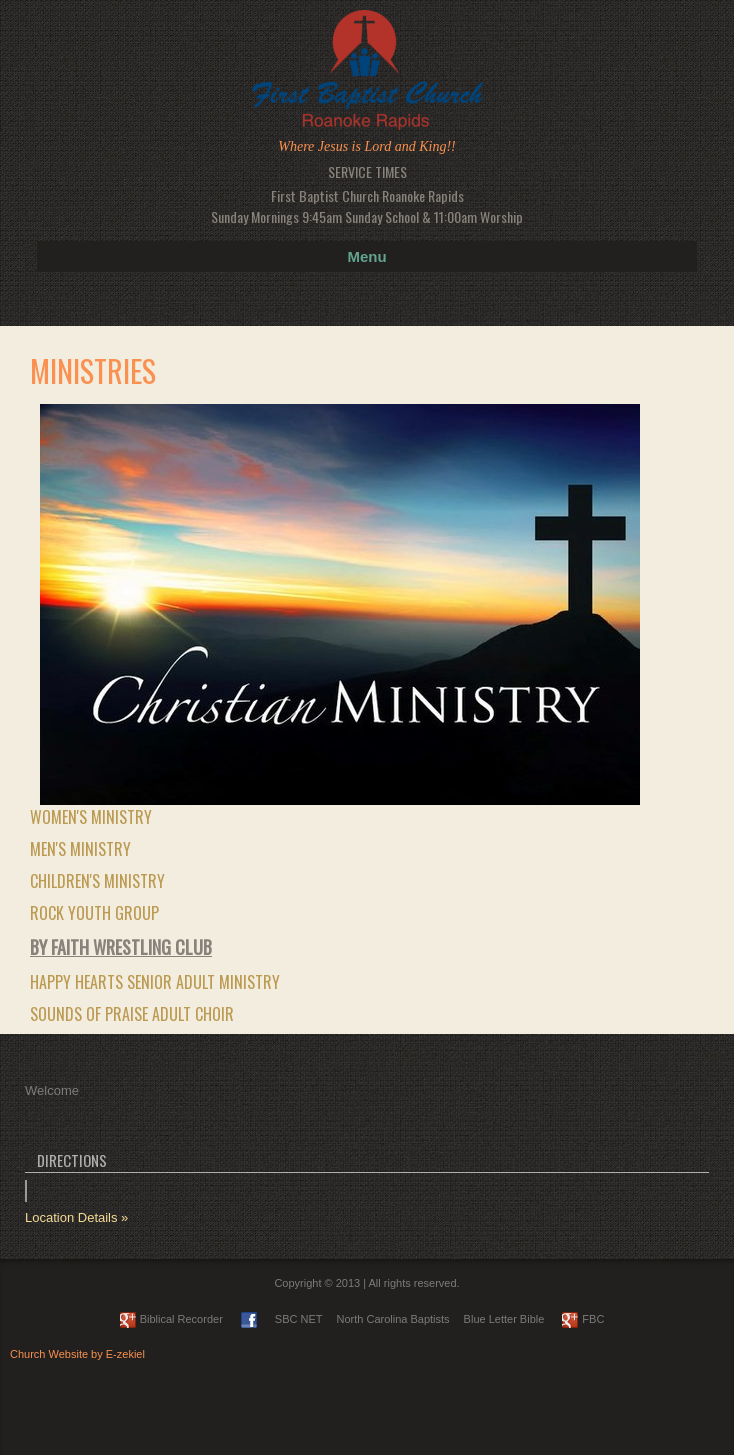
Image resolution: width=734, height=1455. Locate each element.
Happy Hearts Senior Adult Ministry (155, 982)
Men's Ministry (80, 849)
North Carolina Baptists (393, 1319)
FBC (583, 1319)
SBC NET (299, 1319)
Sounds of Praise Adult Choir (132, 1014)
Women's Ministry (91, 817)
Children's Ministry (97, 881)
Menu (366, 256)
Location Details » (76, 1217)
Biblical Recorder (171, 1319)
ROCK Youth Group (94, 913)
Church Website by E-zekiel (77, 1354)
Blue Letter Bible (504, 1319)
